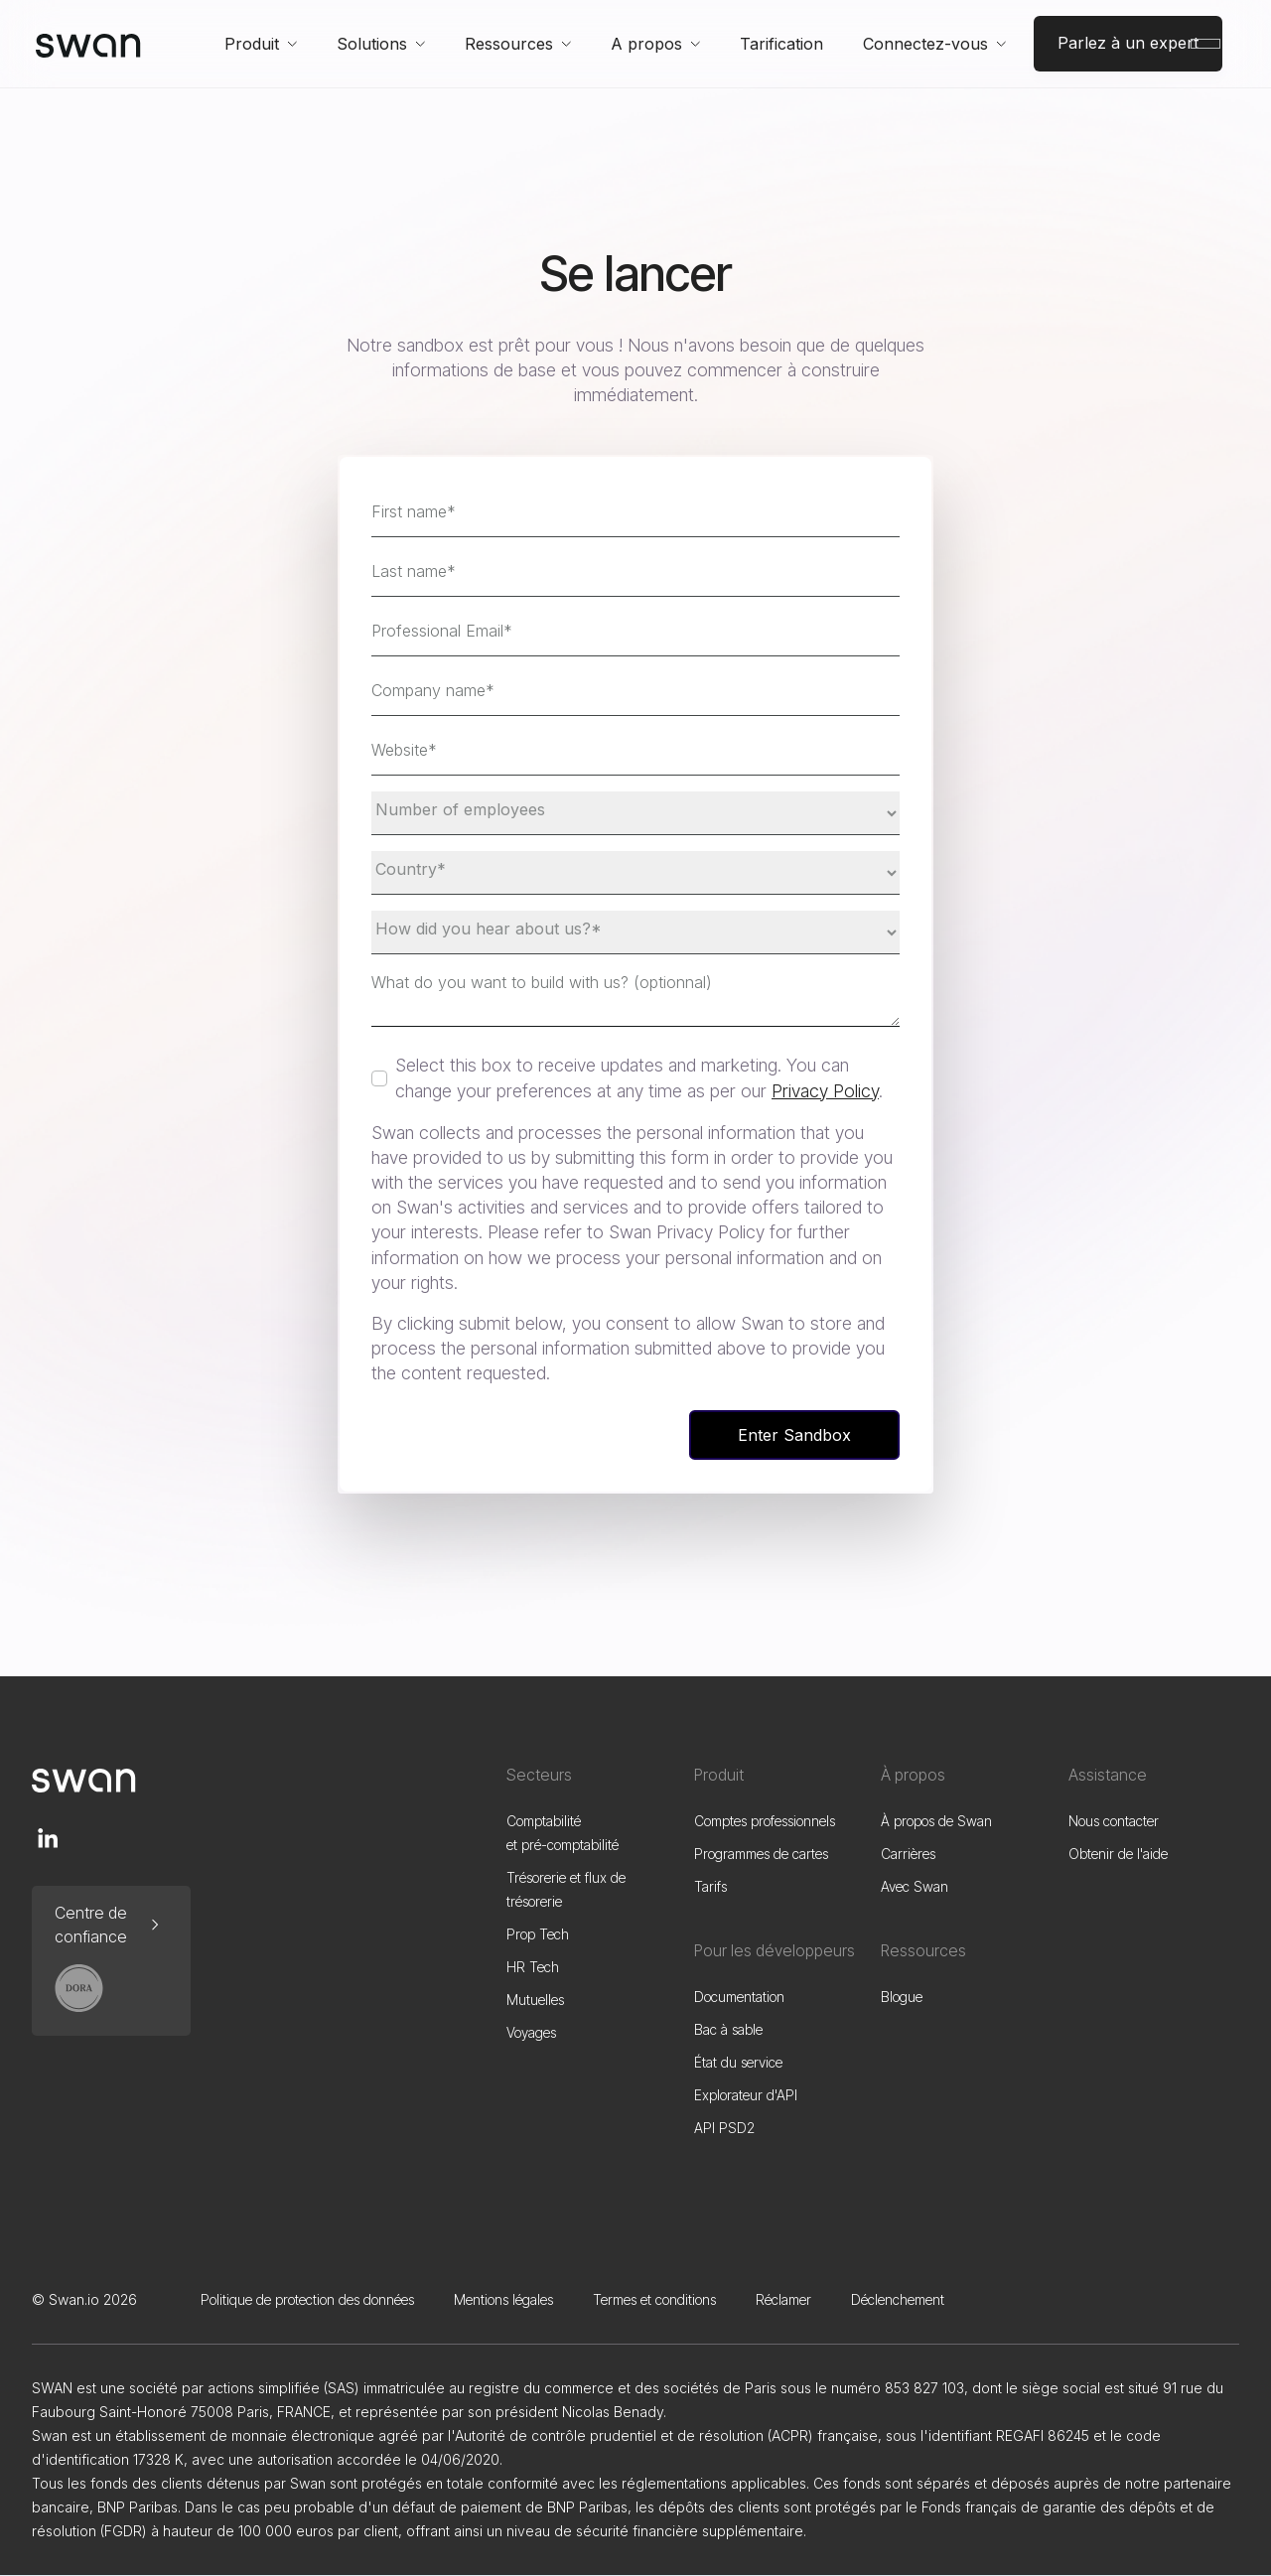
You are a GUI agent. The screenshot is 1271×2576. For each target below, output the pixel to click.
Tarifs (710, 1886)
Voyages (531, 2032)
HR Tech (532, 1966)
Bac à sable (728, 2029)
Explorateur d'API (745, 2094)
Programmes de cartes (761, 1853)
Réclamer (783, 2299)
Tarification (781, 44)
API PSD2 (724, 2127)
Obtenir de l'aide (1118, 1853)
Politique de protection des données (307, 2299)
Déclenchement (897, 2299)
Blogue (901, 1996)
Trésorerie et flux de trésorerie (566, 1889)
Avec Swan (914, 1886)
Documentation (739, 1996)
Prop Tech (537, 1934)
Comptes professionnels (764, 1820)
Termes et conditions (654, 2299)
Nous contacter (1113, 1820)
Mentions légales (503, 2299)
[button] (261, 44)
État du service (738, 2062)
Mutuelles (535, 1999)
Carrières (908, 1853)
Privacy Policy (825, 1090)
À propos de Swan (936, 1820)
